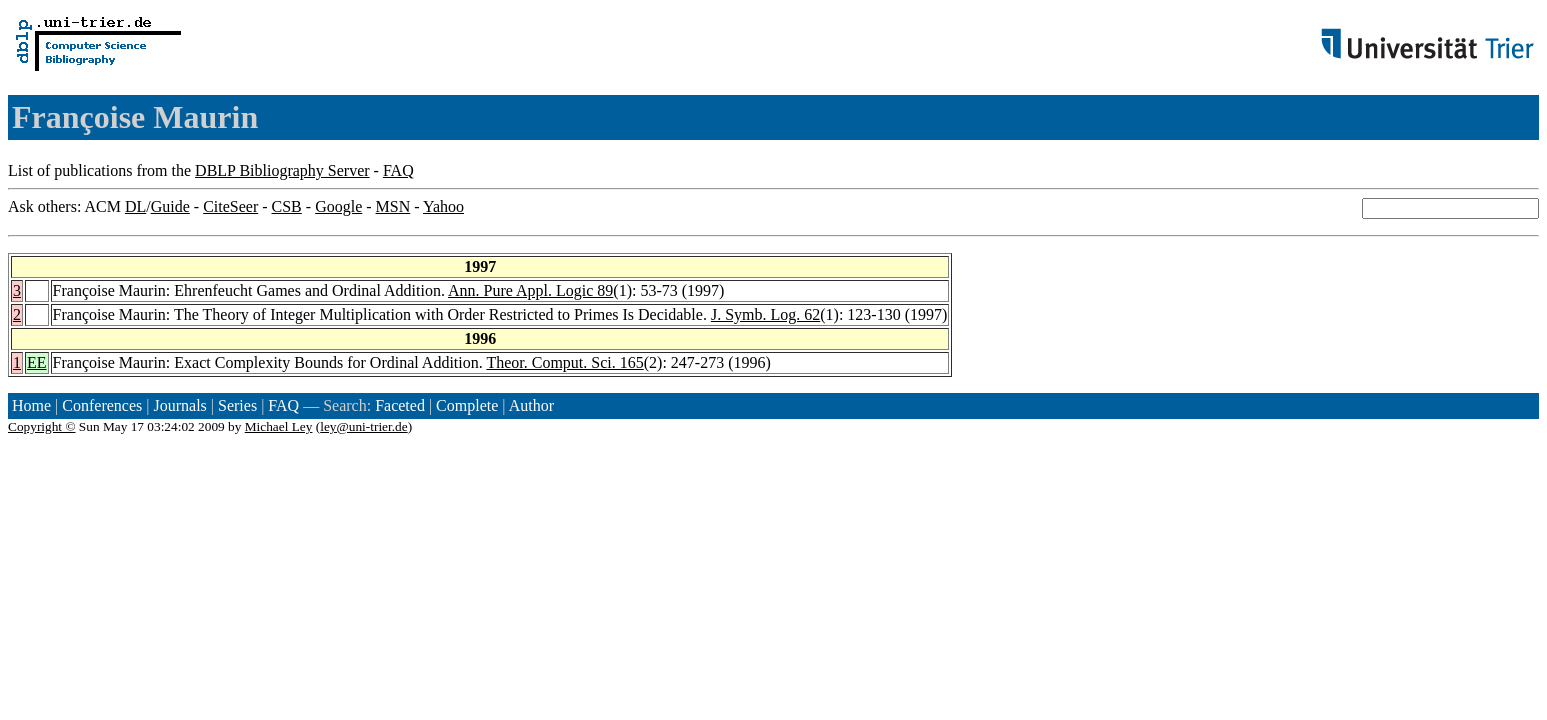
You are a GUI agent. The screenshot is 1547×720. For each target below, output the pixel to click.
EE (37, 362)
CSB (287, 206)
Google (338, 206)
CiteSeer (230, 206)
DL (135, 206)
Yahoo (443, 206)
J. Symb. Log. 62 (765, 314)
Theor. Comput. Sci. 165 (564, 362)
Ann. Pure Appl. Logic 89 (530, 290)
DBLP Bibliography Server (282, 170)
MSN (393, 206)
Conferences (102, 405)
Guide (170, 206)
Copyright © (42, 426)
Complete (467, 405)
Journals (179, 405)
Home (31, 405)
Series (237, 405)
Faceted (400, 405)
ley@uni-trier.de (363, 426)
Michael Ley (279, 426)
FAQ (398, 170)
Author (531, 405)
